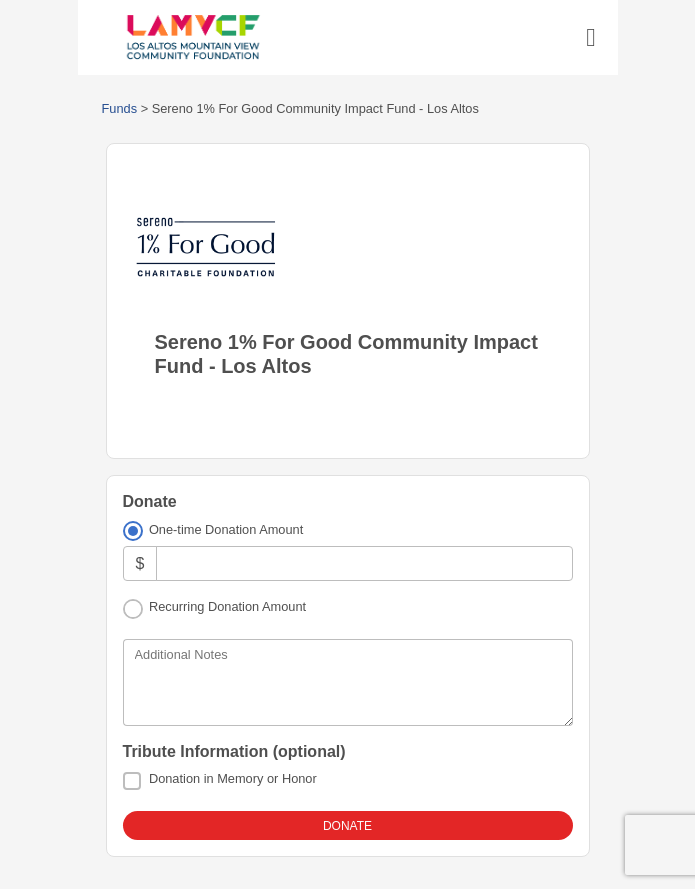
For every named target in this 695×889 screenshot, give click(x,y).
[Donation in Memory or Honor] (132, 781)
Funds (120, 108)
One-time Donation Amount (226, 529)
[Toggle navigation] (590, 38)
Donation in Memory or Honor (233, 778)
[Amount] (364, 563)
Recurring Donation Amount (227, 606)
